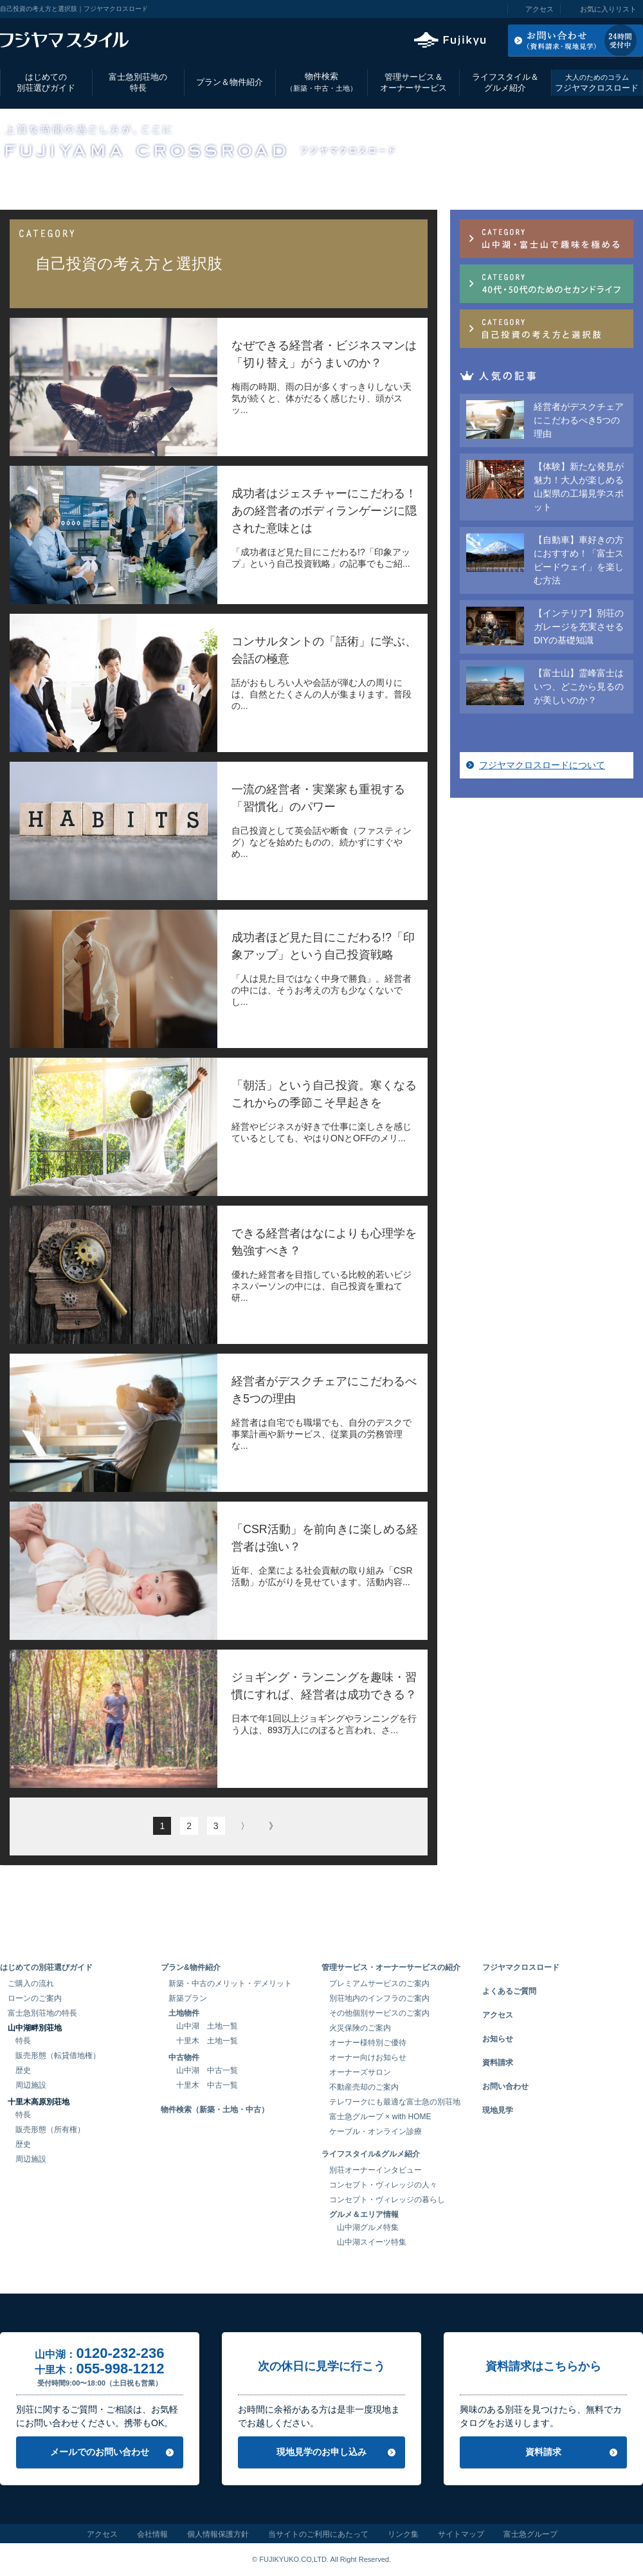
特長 (23, 2040)
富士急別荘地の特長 (138, 82)
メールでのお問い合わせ (99, 2452)
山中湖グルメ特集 (368, 2227)
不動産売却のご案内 (364, 2087)
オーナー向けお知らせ (367, 2057)
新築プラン (187, 1998)
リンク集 (403, 2534)
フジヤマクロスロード (596, 83)
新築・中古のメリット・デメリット (230, 1983)
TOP (7, 181)
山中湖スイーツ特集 (371, 2242)
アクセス (539, 9)
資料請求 (497, 2062)
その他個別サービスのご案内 (379, 2013)
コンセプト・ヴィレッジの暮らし (387, 2199)
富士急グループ (530, 2534)
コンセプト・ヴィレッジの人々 (383, 2184)
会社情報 (152, 2534)
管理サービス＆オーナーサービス (413, 82)
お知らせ (497, 2038)
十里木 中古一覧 (207, 2085)
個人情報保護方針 (218, 2534)
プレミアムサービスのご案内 (379, 1983)
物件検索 (321, 82)
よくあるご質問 (509, 1991)
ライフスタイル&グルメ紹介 (371, 2153)
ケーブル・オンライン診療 (375, 2131)
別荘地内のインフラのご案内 (379, 1998)
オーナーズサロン (360, 2072)
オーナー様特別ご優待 (367, 2042)
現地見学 (497, 2110)
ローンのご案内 (35, 1998)
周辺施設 (30, 2085)
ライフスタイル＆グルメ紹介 (505, 82)
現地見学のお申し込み (321, 2452)
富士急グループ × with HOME (380, 2116)
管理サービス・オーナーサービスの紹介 (391, 1967)
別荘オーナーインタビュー (375, 2170)
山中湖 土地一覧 (207, 2025)
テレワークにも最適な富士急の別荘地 (394, 2101)
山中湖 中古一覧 (207, 2070)
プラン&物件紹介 (191, 1967)
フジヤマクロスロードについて (542, 765)
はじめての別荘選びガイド (46, 82)
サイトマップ (461, 2534)
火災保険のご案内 (360, 2027)
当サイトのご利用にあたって (318, 2534)
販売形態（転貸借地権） (57, 2055)
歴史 (23, 2070)
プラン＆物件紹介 (229, 82)
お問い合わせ (505, 2086)
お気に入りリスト (608, 9)
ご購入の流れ (31, 1983)
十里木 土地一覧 (207, 2040)
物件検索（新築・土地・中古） (215, 2109)
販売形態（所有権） (50, 2129)
